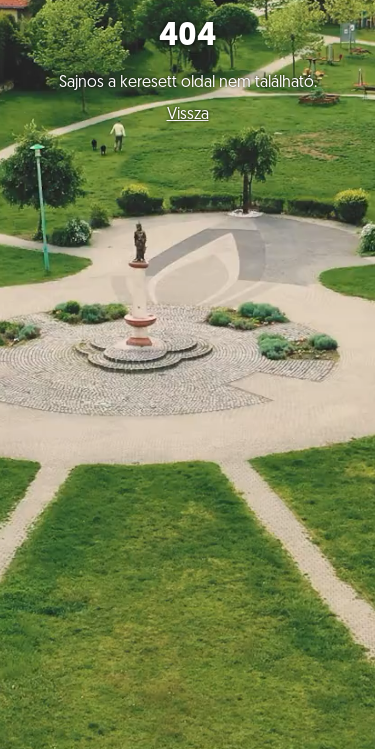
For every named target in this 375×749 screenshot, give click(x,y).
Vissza (188, 115)
